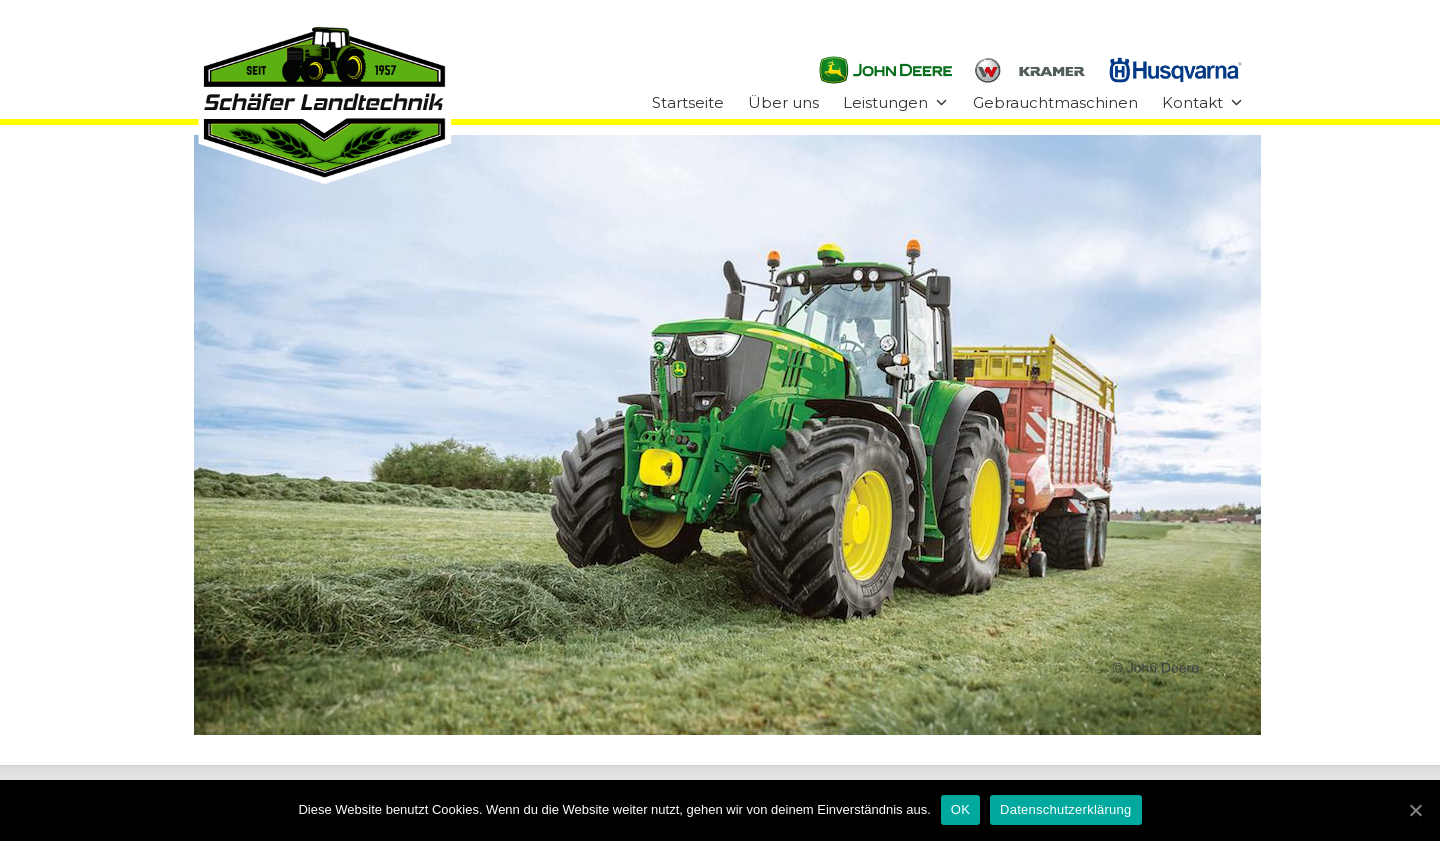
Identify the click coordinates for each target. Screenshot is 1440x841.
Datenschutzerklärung (1065, 809)
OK (960, 809)
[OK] (1415, 810)
